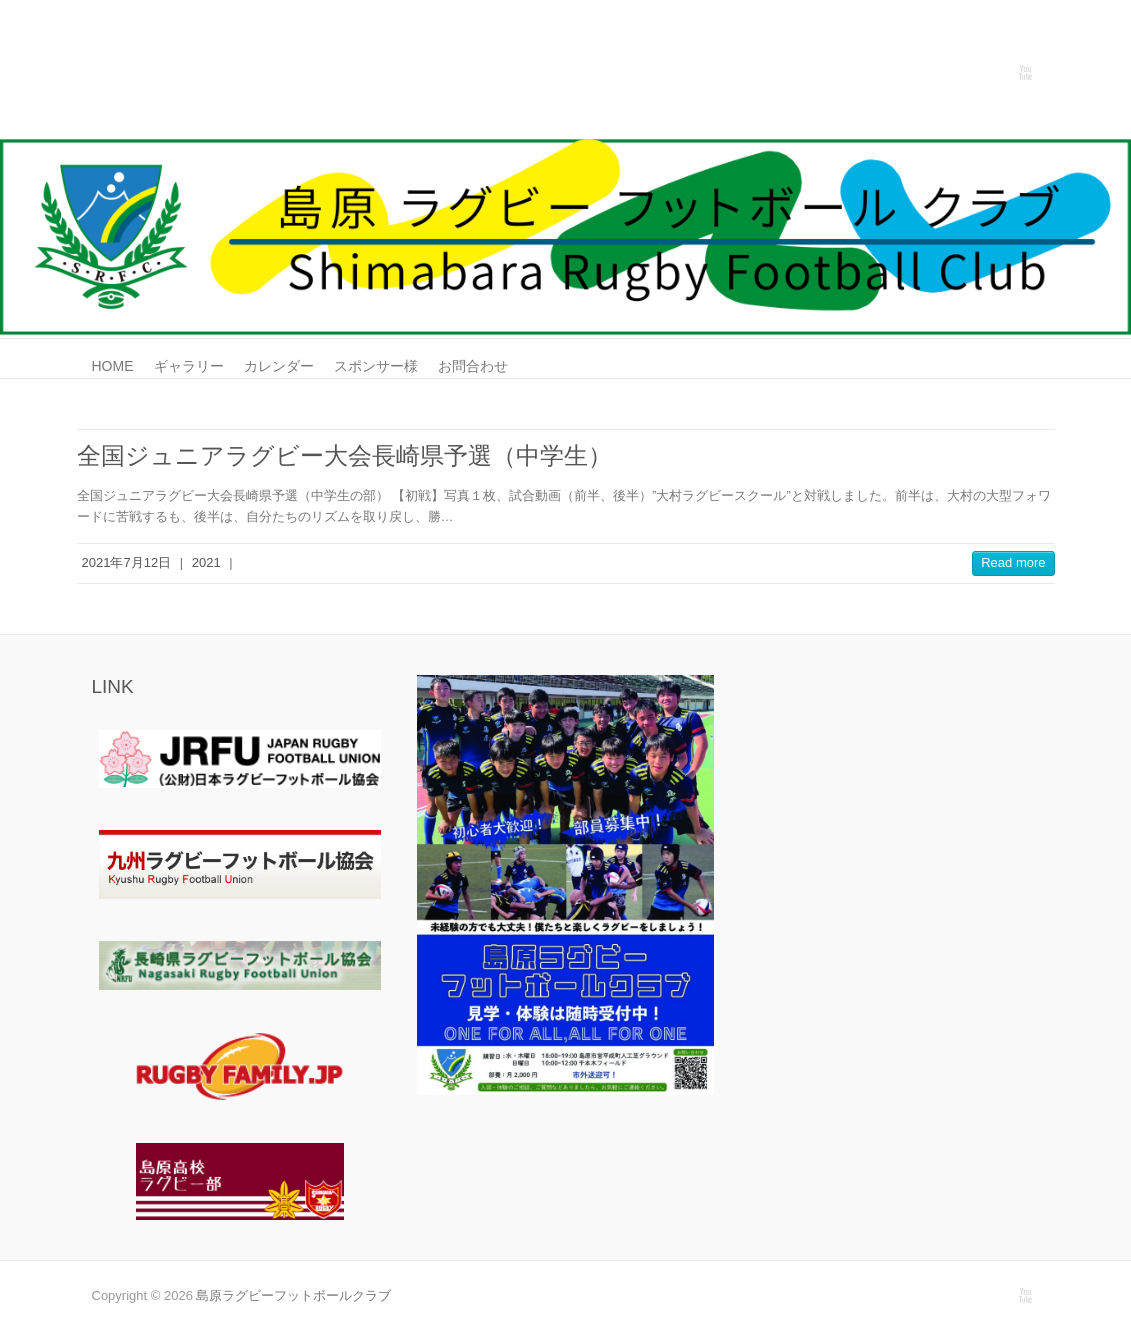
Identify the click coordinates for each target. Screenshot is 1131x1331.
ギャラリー (189, 366)
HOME (113, 366)
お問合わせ (473, 366)
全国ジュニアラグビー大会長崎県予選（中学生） (344, 455)
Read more (1013, 562)
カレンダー (279, 366)
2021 (206, 562)
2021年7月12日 (127, 562)
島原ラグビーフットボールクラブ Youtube (1025, 73)
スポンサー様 (376, 366)
